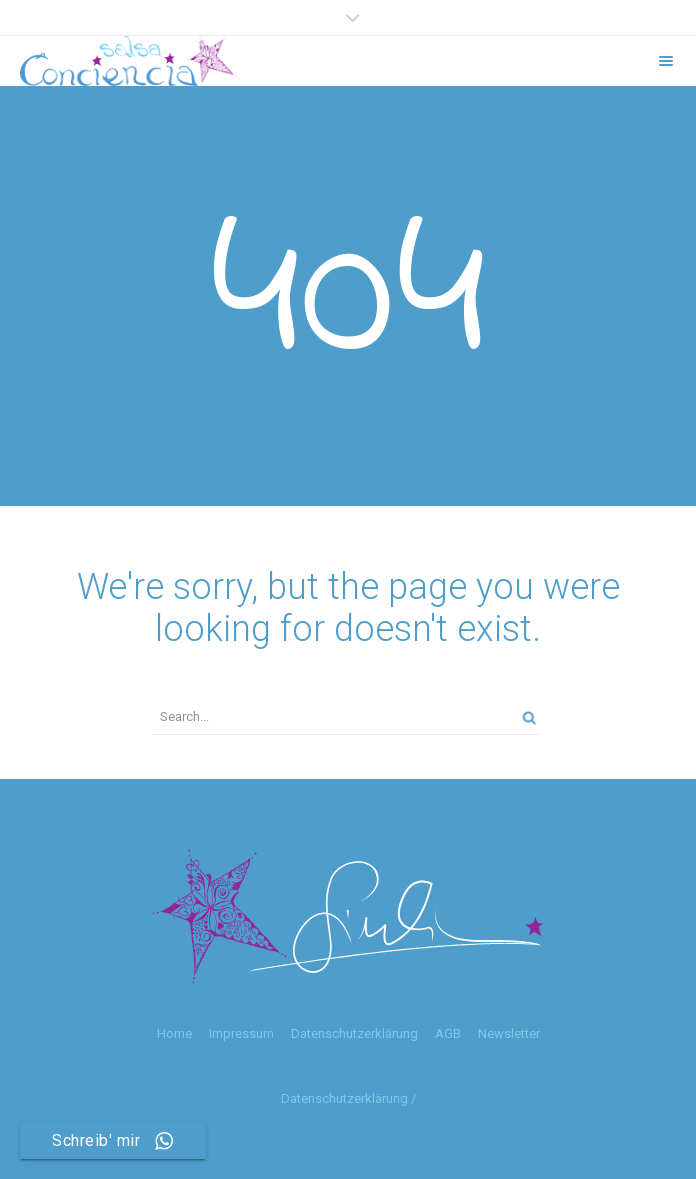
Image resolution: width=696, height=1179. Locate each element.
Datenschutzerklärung (354, 1033)
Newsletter (509, 1033)
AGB (448, 1033)
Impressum (241, 1033)
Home (174, 1033)
